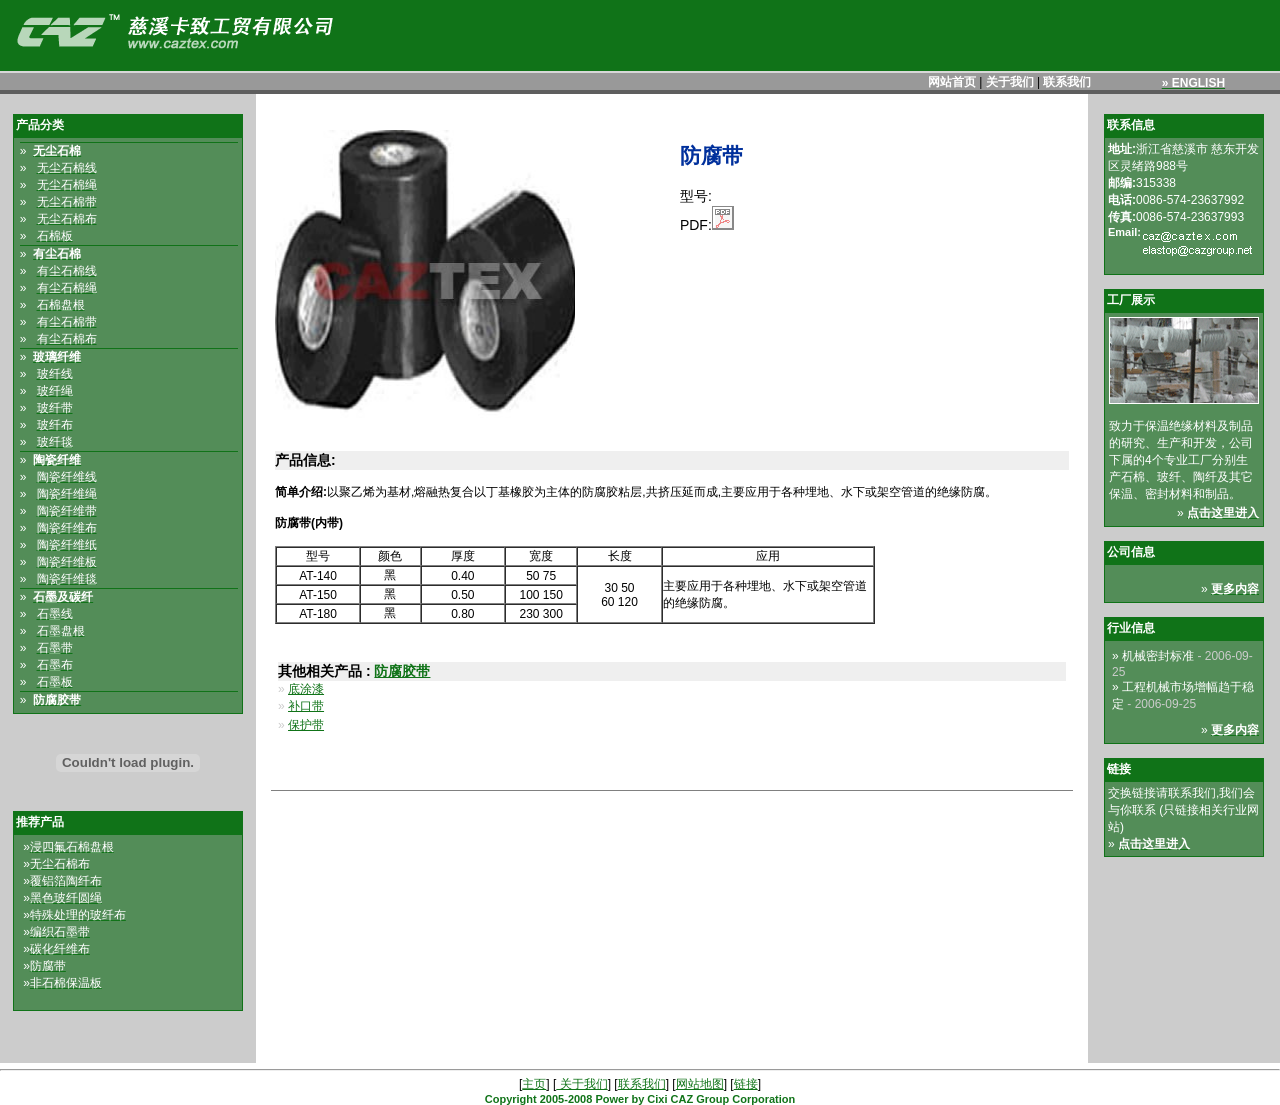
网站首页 (952, 82)
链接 (746, 1084)
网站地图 (700, 1084)
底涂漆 (306, 689)
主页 (534, 1084)
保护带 (306, 725)
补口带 (306, 706)
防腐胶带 (402, 671)
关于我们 (1010, 82)
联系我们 (1067, 82)
